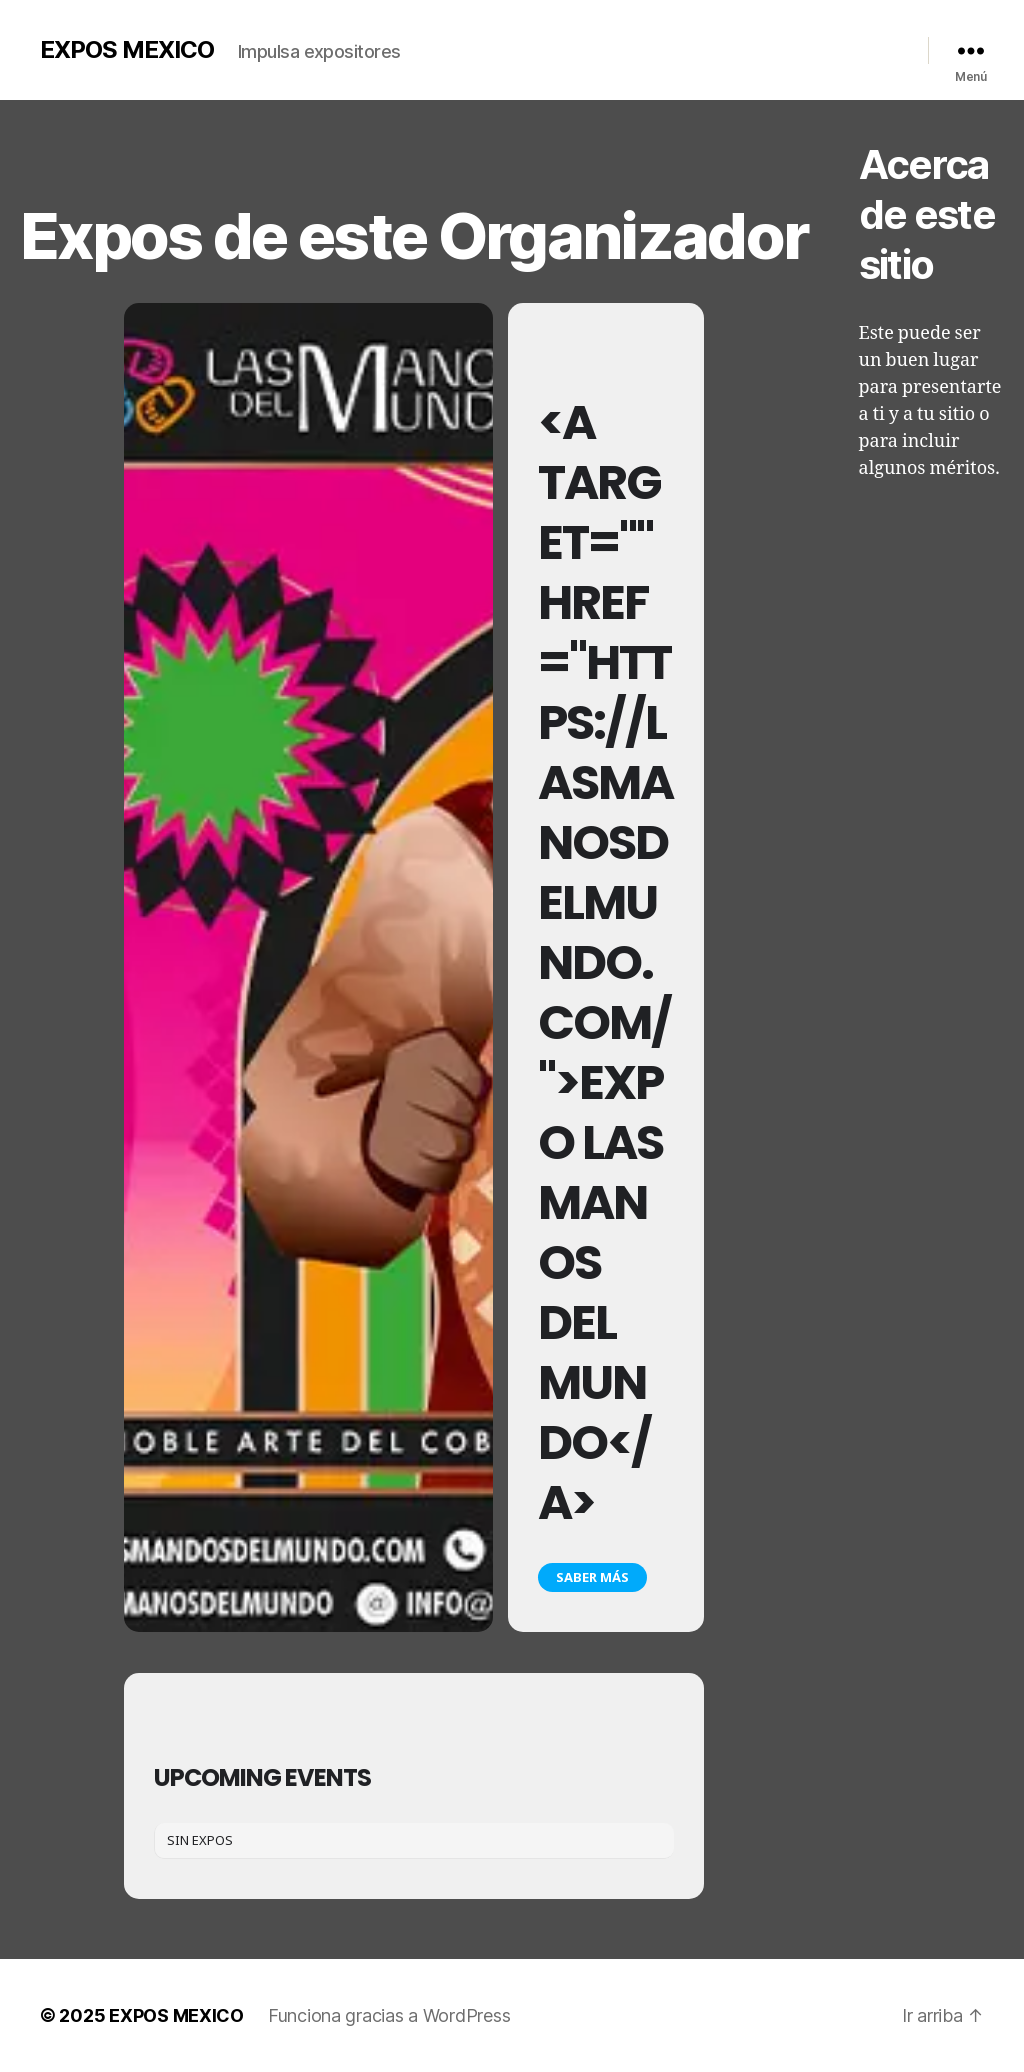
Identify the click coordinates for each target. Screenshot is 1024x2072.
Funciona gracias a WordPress (389, 2015)
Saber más (592, 1577)
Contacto (805, 45)
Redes (869, 45)
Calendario (724, 45)
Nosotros (521, 45)
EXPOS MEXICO (127, 50)
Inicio (456, 45)
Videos (651, 45)
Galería (589, 45)
